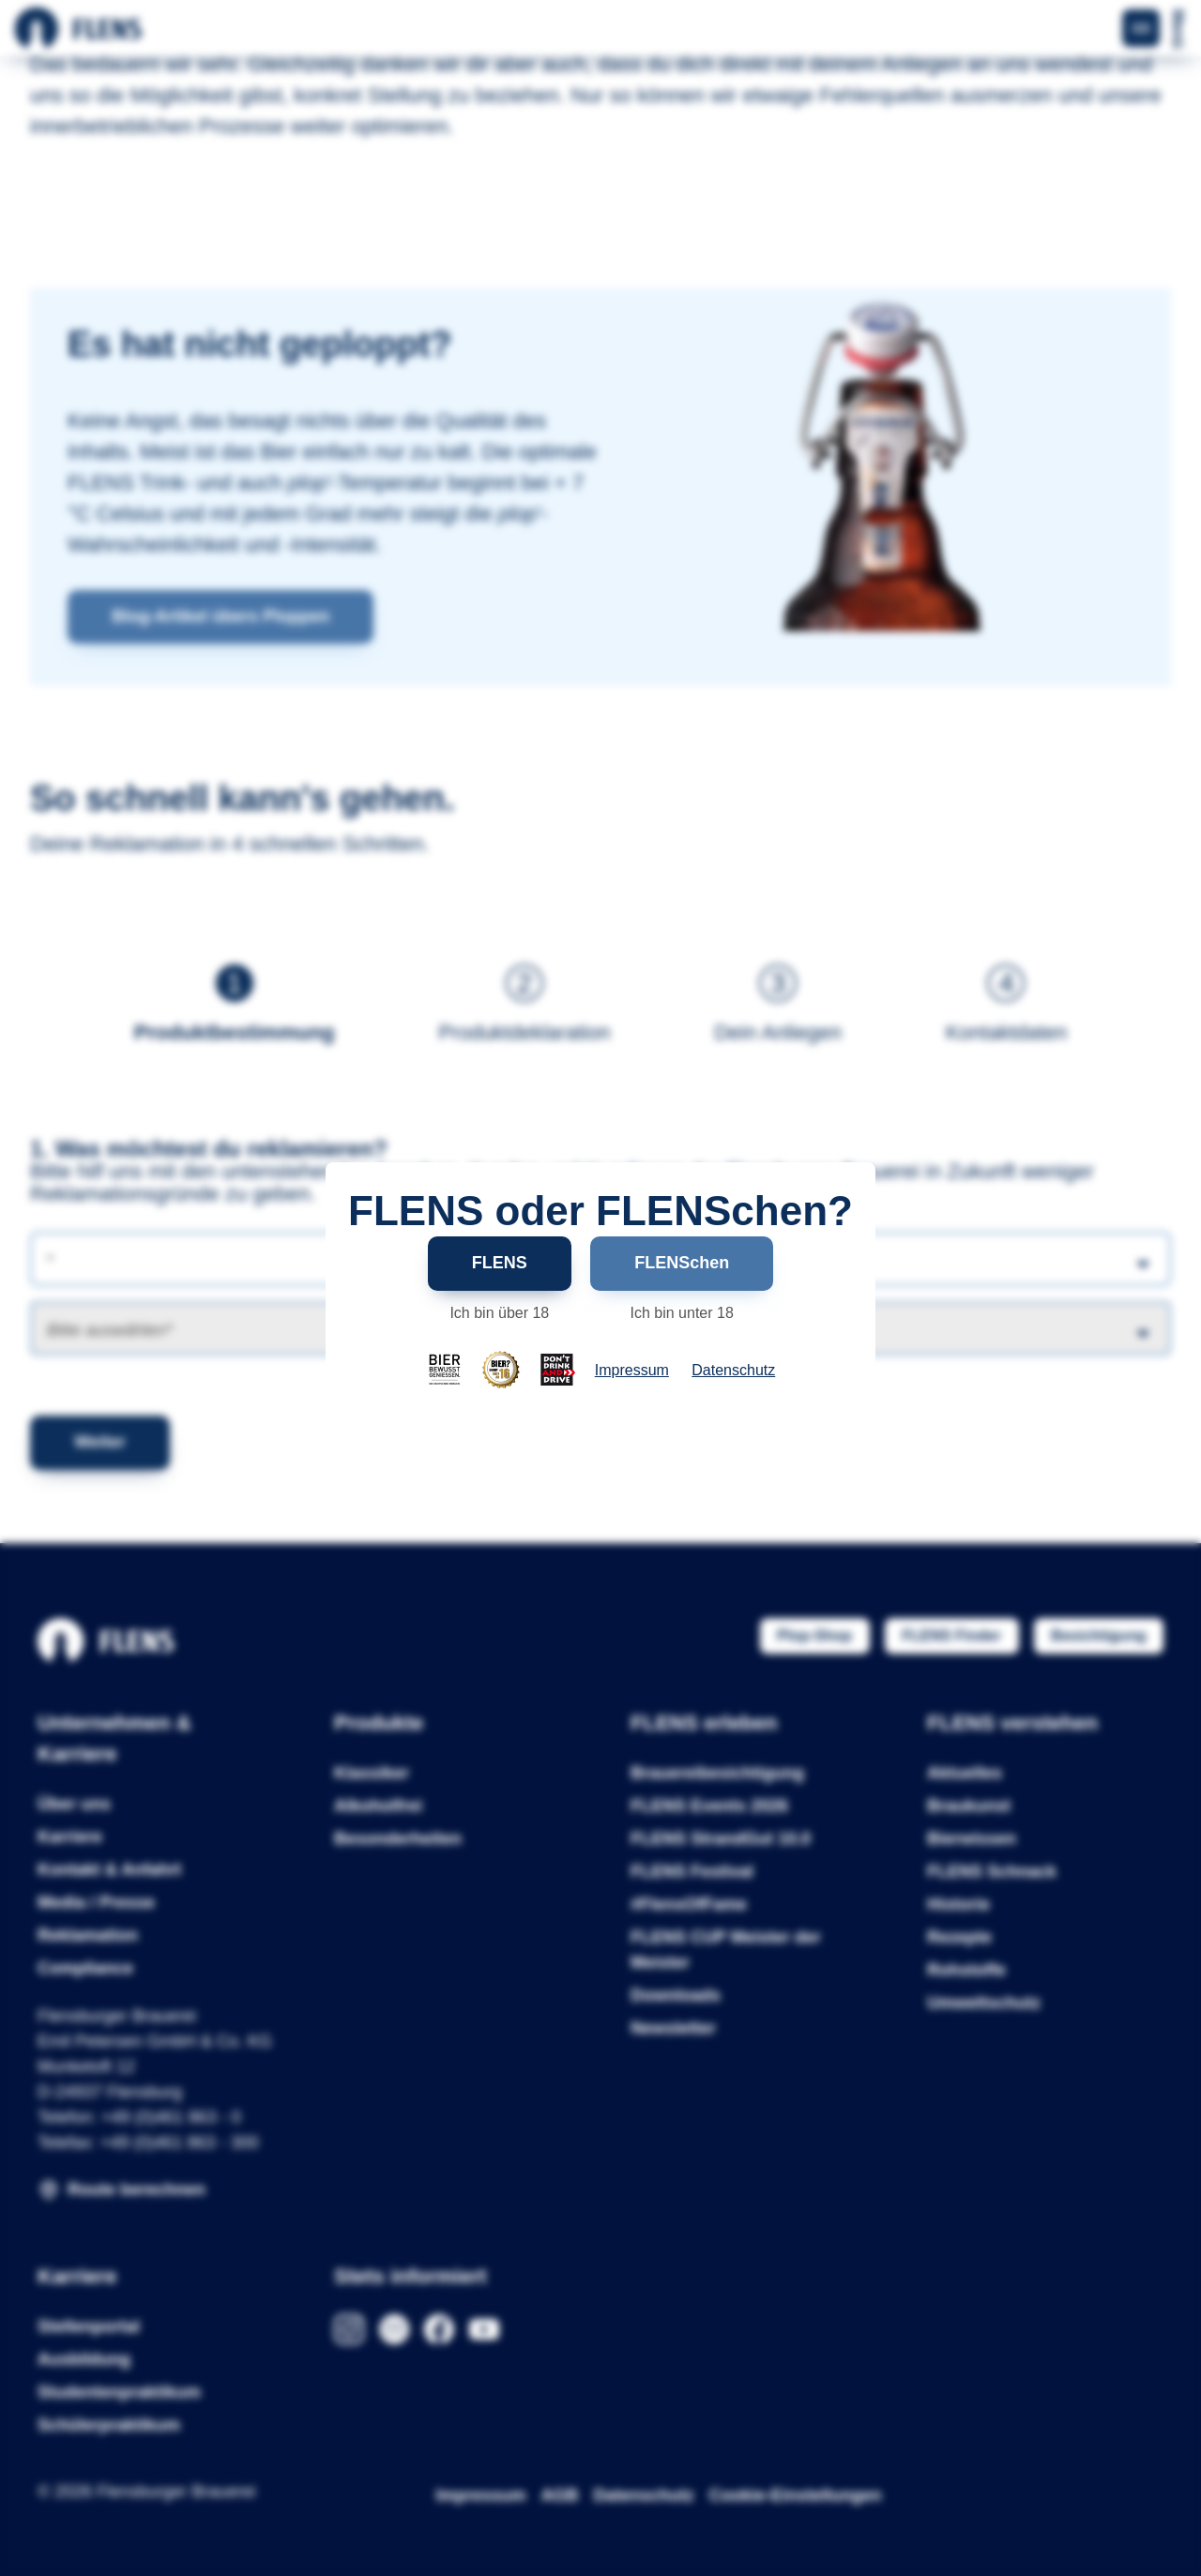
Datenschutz (733, 1370)
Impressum (632, 1370)
